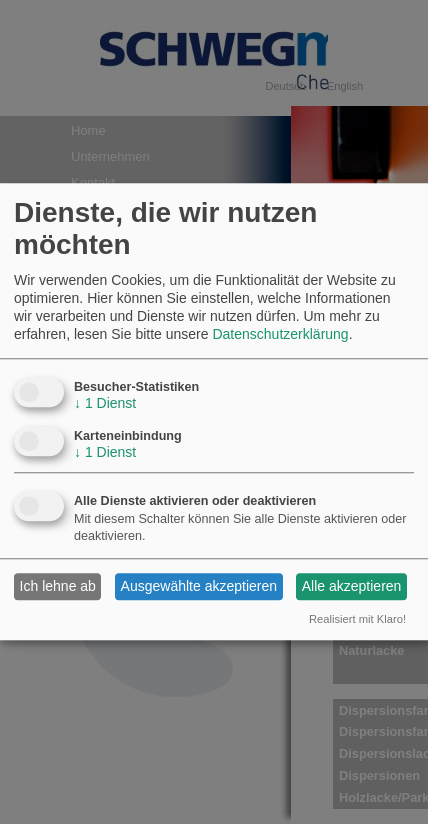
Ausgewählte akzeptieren (199, 587)
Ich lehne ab (58, 587)
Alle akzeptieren (352, 587)
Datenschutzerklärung (280, 335)
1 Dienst (105, 403)
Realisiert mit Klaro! (357, 619)
